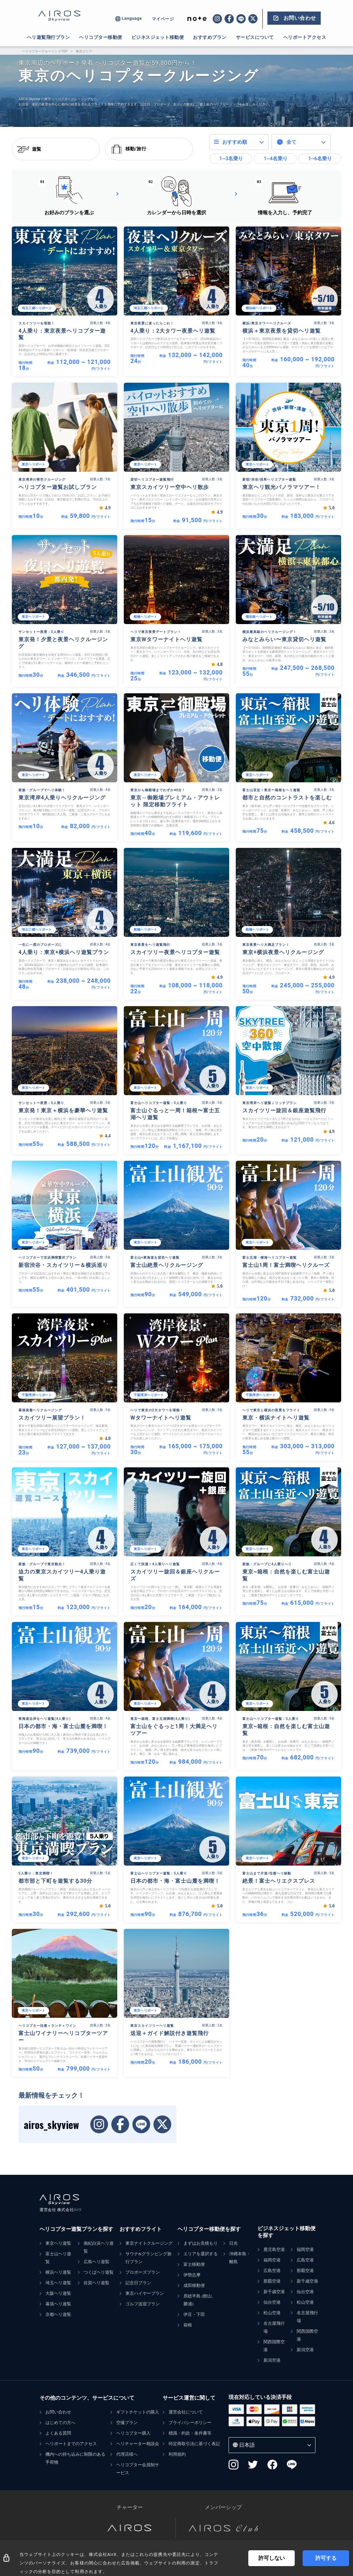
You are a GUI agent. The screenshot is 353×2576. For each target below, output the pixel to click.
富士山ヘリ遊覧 (58, 2257)
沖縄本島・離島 (240, 2257)
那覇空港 (272, 2281)
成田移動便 (194, 2285)
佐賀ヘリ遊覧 (96, 2282)
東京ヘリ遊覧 (58, 2243)
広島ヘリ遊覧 (96, 2261)
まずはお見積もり (200, 2243)
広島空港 (272, 2270)
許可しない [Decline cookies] (271, 2558)
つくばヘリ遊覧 (99, 2272)
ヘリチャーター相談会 (137, 2443)
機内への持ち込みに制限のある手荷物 (75, 2458)
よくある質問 (58, 2433)
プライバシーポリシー (190, 2422)
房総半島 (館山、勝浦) (199, 2299)
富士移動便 (194, 2264)
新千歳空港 (274, 2291)
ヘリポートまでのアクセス (71, 2443)
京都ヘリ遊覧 (58, 2314)
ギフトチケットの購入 (137, 2412)
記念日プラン (138, 2282)
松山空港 (272, 2312)
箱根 (187, 2324)
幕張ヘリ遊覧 (58, 2303)
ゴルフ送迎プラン (142, 2303)
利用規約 (177, 2454)
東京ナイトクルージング (149, 2243)
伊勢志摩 (192, 2274)
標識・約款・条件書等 (190, 2433)
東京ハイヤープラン (144, 2293)
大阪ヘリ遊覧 (58, 2293)
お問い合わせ (58, 2412)
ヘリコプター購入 (133, 2433)
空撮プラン (127, 2422)
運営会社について (186, 2412)
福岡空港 (272, 2260)
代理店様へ (127, 2454)
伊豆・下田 (194, 2314)
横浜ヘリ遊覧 (58, 2272)
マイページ (163, 18)
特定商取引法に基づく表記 (194, 2443)
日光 (233, 2243)
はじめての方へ (60, 2422)
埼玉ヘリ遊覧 (58, 2282)
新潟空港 (272, 2360)
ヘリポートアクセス (304, 37)
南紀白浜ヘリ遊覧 (99, 2247)
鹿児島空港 (274, 2249)
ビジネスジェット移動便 (157, 37)
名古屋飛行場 (274, 2327)
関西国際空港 (274, 2345)
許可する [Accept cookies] (326, 2558)
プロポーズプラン (142, 2272)
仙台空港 (272, 2302)
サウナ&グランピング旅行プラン (148, 2257)
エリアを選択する (200, 2253)
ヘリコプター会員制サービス (137, 2468)
